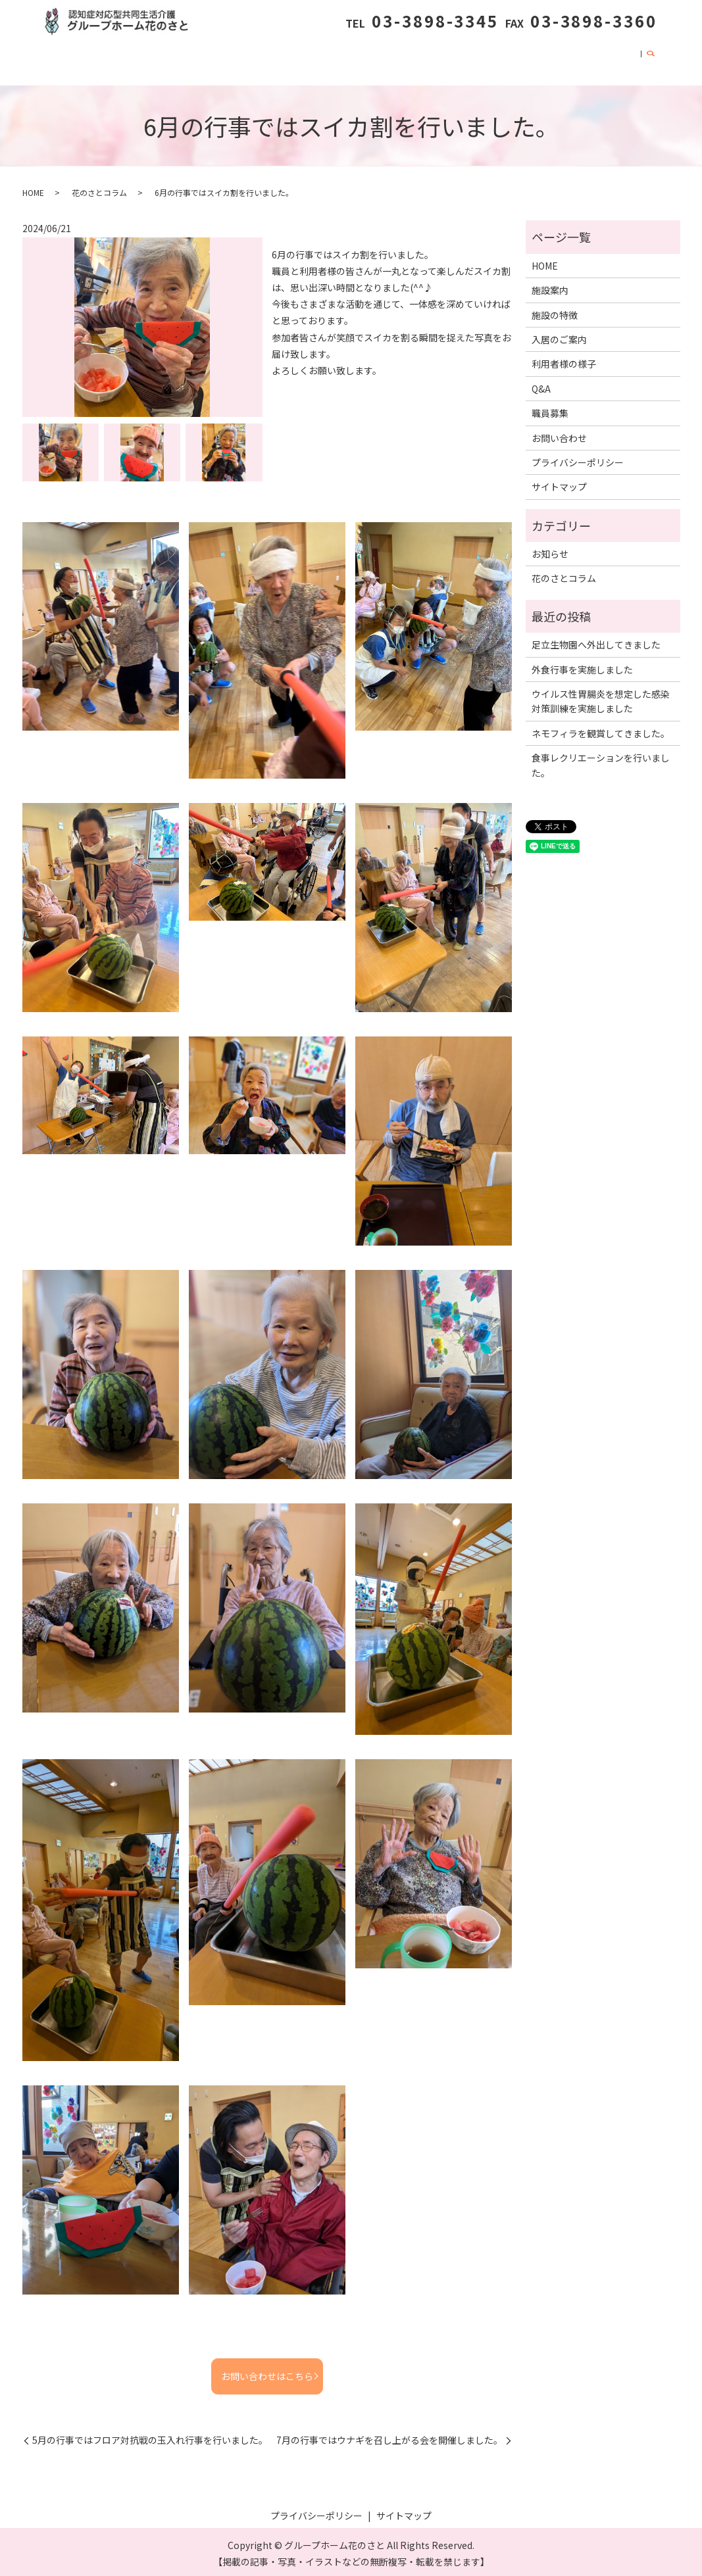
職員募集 (539, 59)
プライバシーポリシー (578, 458)
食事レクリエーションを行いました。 (601, 761)
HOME (93, 59)
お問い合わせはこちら (267, 2372)
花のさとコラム (433, 59)
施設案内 (142, 59)
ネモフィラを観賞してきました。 (601, 729)
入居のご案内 (271, 59)
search (651, 60)
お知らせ (550, 550)
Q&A (493, 59)
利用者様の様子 (350, 59)
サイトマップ (559, 483)
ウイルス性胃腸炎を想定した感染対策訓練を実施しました (601, 698)
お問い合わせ (604, 59)
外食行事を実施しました (582, 665)
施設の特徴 (203, 59)
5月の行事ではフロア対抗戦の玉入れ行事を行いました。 (150, 2437)
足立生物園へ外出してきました (596, 641)
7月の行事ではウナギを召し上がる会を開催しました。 (389, 2437)
